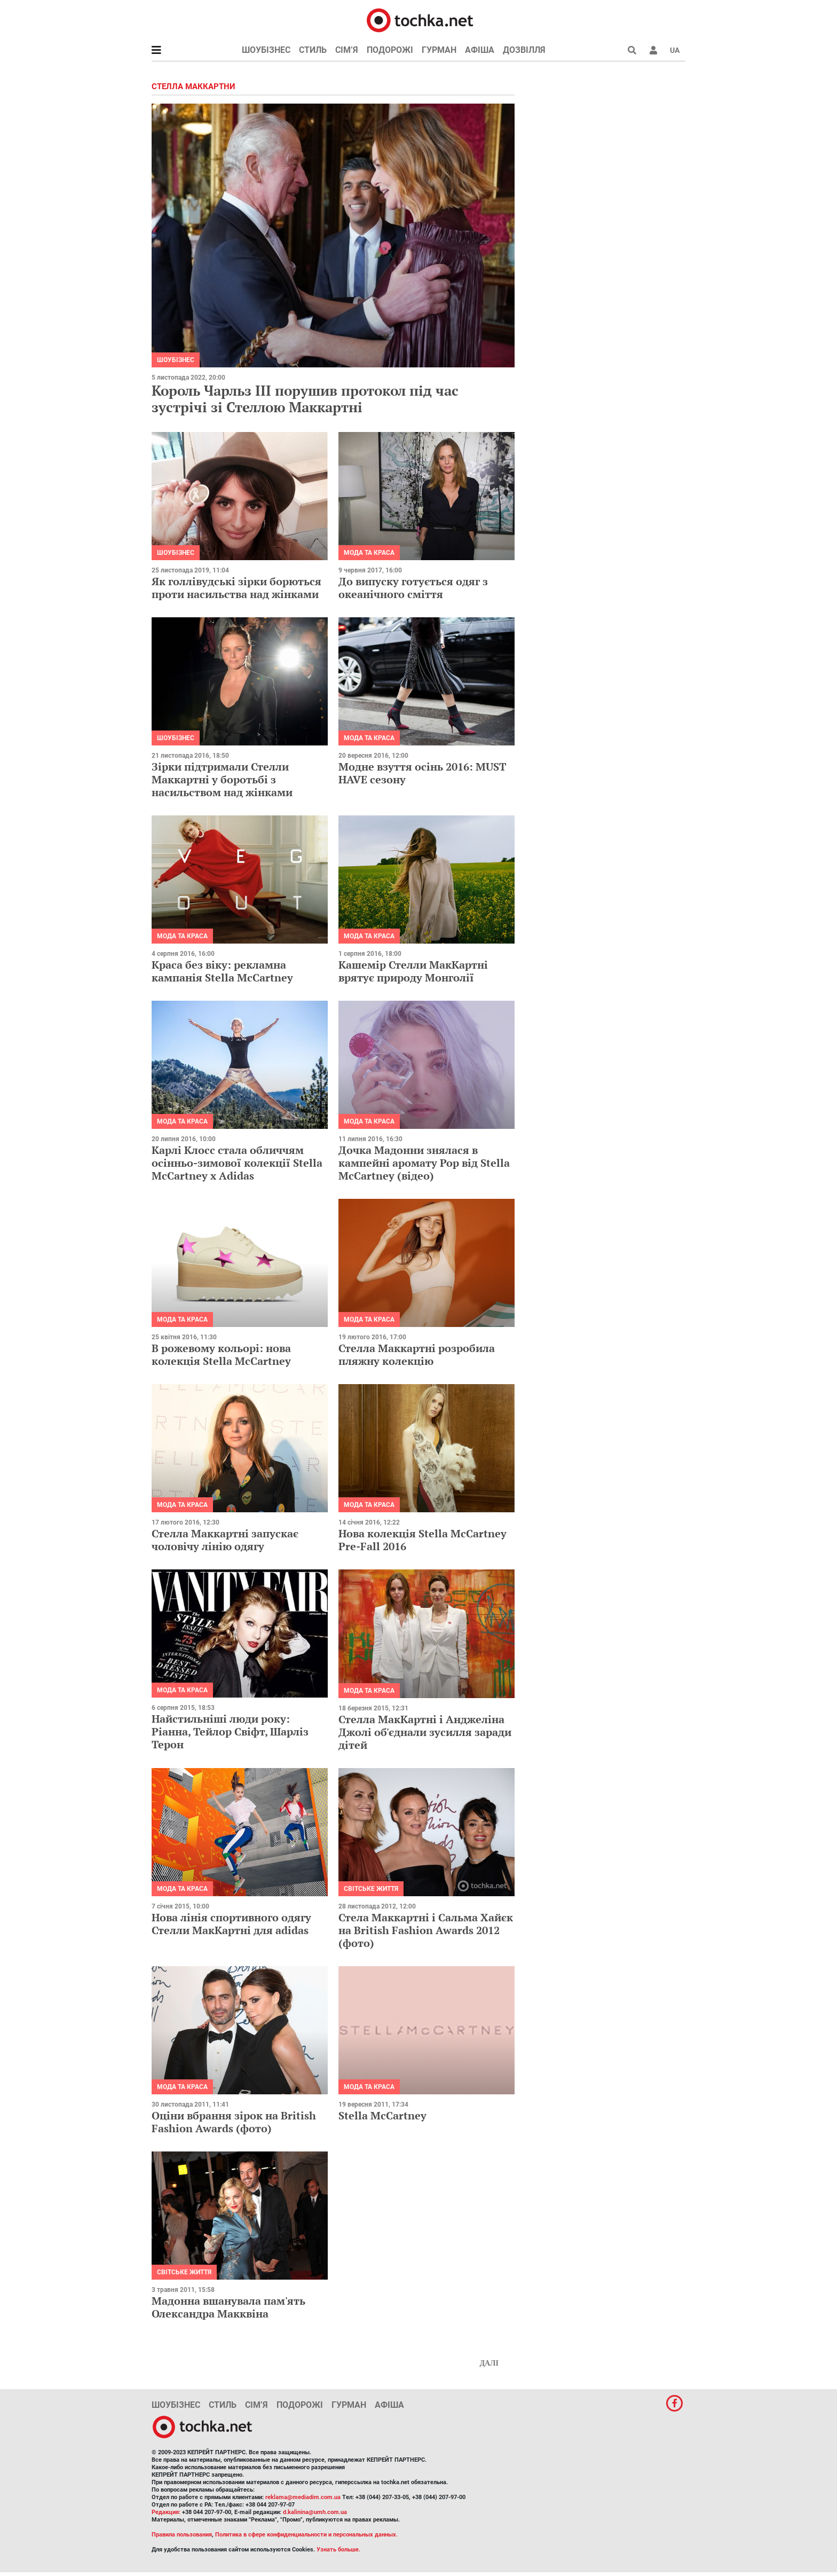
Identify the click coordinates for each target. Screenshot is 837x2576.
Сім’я (346, 50)
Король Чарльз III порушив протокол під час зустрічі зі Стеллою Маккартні (305, 398)
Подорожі (390, 50)
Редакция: (166, 2512)
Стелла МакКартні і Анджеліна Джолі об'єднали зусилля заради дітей (424, 1732)
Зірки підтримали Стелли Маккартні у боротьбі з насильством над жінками (222, 779)
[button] (653, 50)
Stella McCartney (382, 2115)
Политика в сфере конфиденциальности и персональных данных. (306, 2534)
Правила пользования (182, 2534)
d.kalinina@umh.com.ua (315, 2512)
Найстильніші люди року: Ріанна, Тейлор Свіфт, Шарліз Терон (230, 1731)
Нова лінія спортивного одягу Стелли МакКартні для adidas (231, 1923)
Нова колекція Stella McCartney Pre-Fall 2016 (422, 1539)
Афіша (479, 50)
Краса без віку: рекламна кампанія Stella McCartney (222, 971)
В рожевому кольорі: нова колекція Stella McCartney (221, 1354)
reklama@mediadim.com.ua (303, 2497)
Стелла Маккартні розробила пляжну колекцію (416, 1354)
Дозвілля (524, 50)
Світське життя (371, 1888)
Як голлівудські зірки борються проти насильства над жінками (236, 587)
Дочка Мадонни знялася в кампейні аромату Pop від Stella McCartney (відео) (424, 1163)
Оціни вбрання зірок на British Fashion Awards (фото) (234, 2121)
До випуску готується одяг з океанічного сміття (413, 587)
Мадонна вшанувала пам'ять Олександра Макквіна (228, 2307)
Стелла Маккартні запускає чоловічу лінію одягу (225, 1539)
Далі (489, 2363)
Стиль (313, 50)
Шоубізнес (266, 50)
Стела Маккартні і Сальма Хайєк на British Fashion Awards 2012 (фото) (425, 1930)
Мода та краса (369, 552)
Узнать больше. (338, 2549)
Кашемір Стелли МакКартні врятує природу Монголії (413, 971)
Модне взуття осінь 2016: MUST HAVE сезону (422, 773)
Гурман (439, 50)
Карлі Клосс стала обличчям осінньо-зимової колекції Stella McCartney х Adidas (237, 1163)
